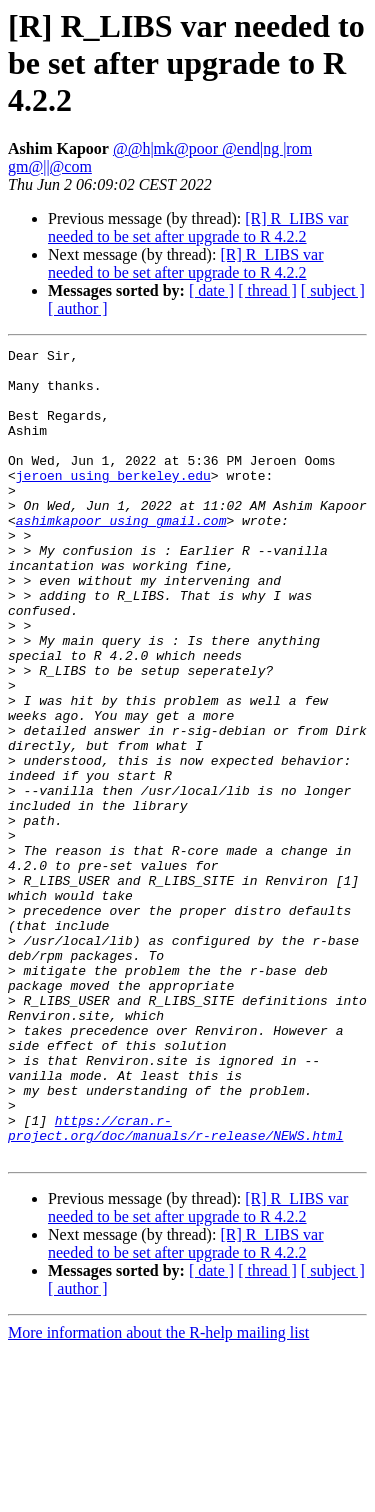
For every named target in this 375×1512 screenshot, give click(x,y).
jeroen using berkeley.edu (113, 502)
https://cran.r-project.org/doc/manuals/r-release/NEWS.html (175, 1285)
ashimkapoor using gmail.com (121, 556)
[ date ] (211, 290)
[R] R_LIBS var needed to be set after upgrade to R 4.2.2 (198, 227)
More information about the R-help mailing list (158, 1494)
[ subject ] (333, 290)
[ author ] (78, 308)
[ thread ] (267, 290)
